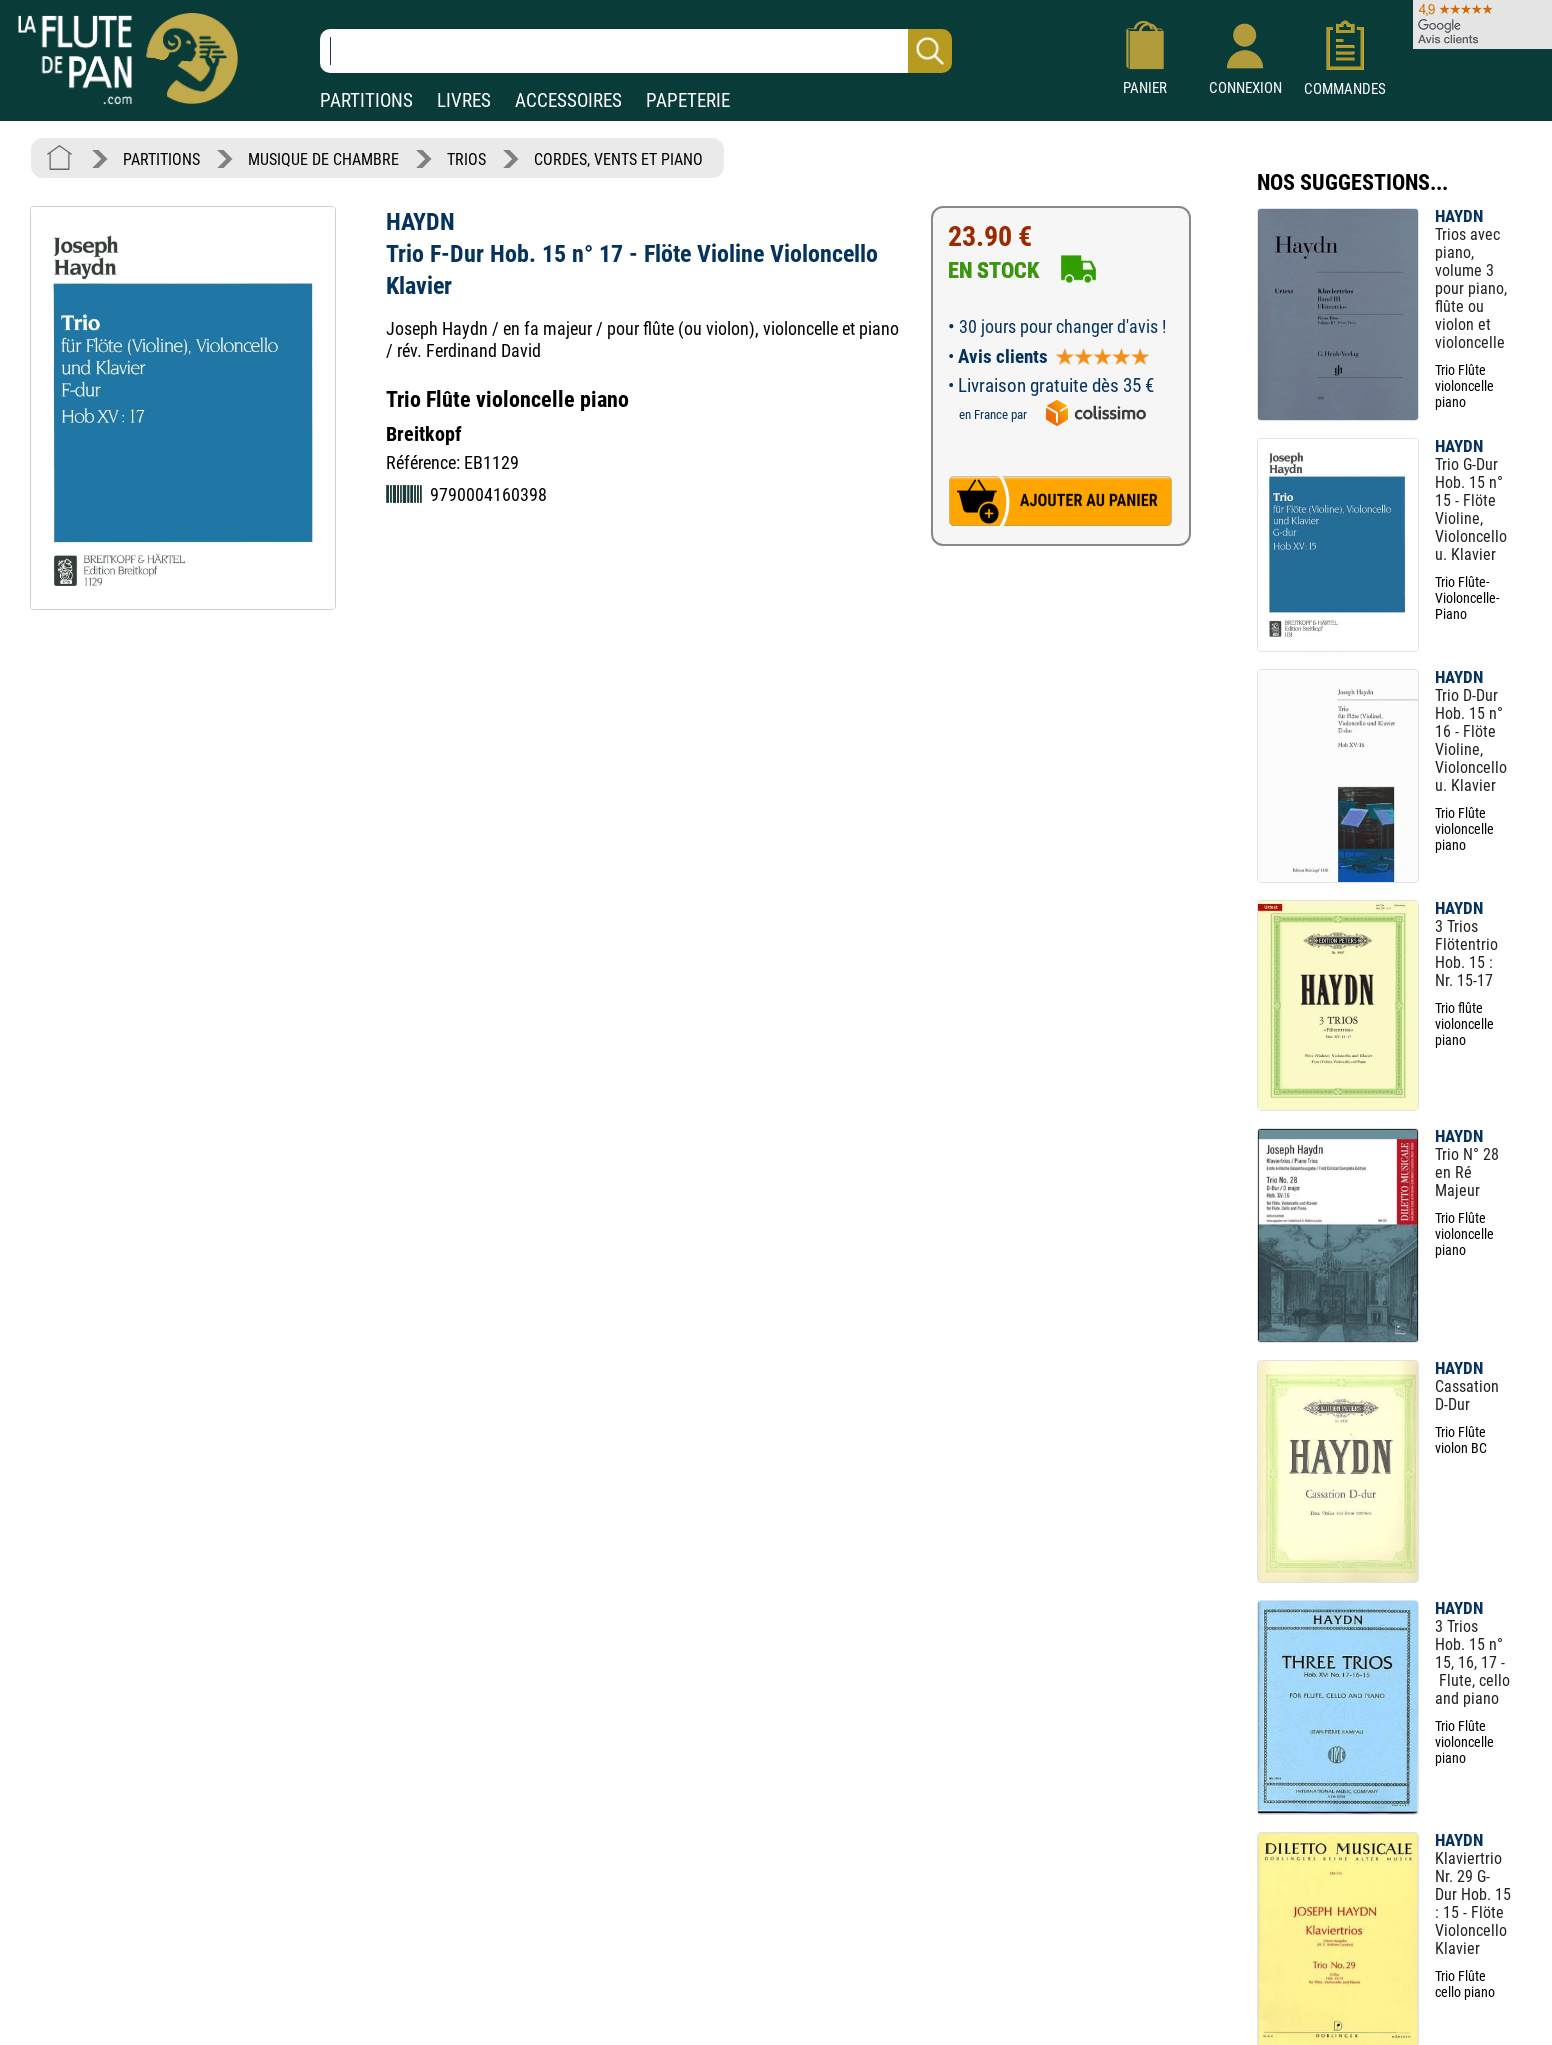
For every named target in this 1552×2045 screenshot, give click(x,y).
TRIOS (466, 159)
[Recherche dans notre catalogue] (636, 51)
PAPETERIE (688, 100)
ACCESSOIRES (568, 100)
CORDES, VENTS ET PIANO (618, 159)
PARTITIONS (366, 100)
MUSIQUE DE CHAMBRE (323, 159)
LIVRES (464, 100)
